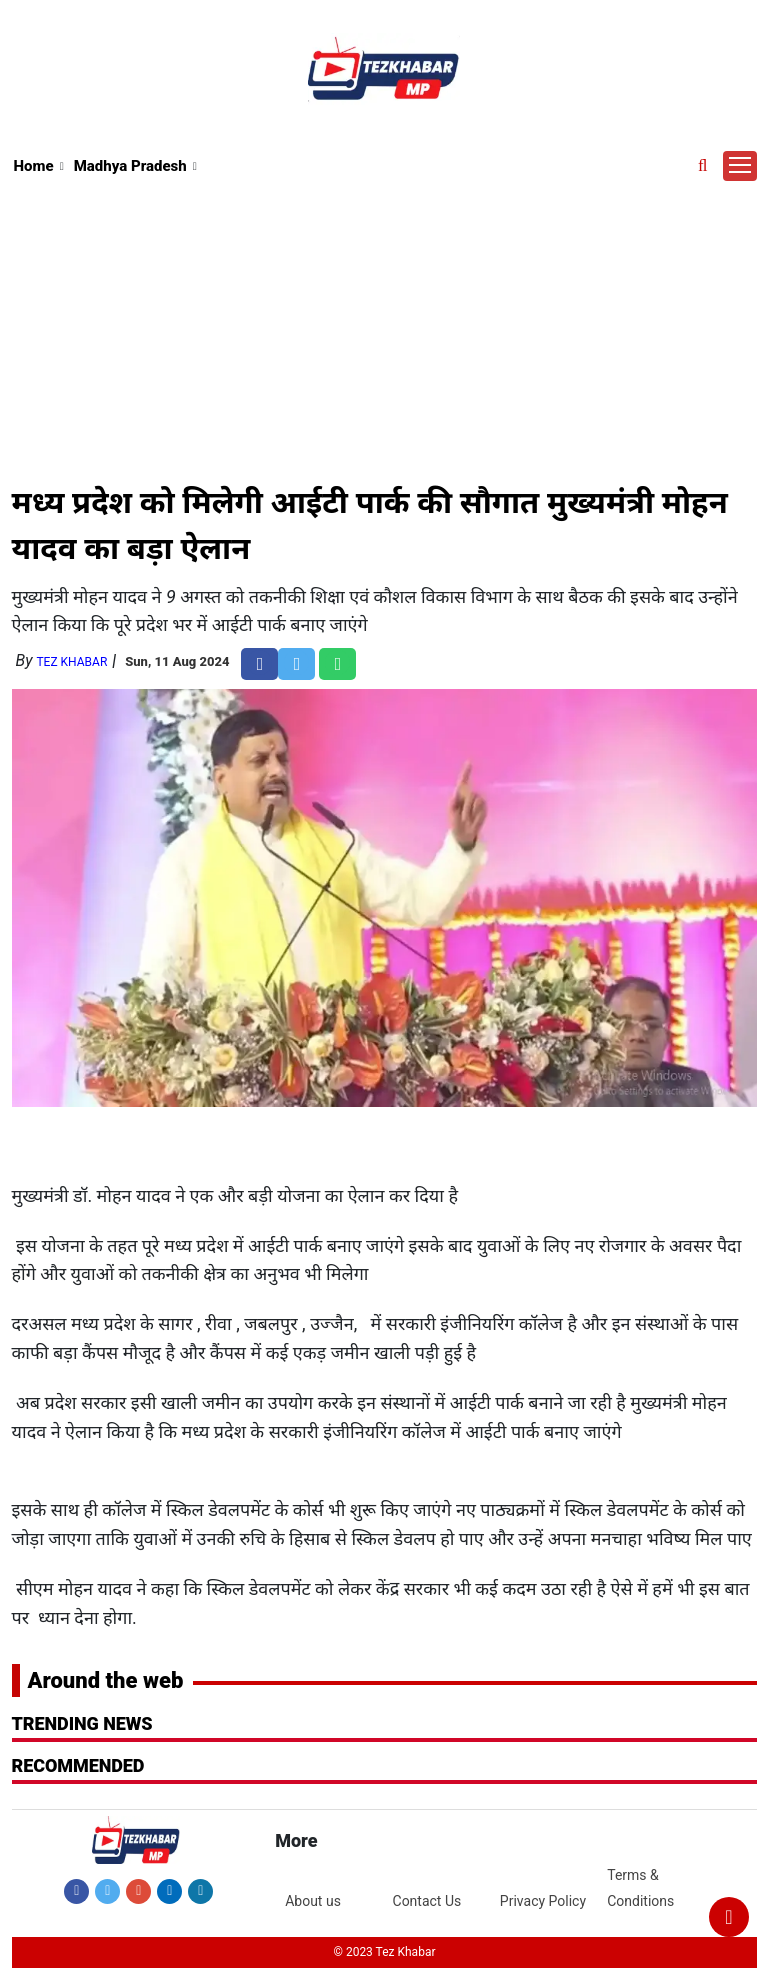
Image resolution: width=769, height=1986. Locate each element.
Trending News (82, 1723)
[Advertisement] (385, 329)
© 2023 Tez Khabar (384, 1952)
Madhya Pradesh (130, 166)
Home (34, 166)
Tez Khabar (71, 662)
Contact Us (427, 1901)
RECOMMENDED (78, 1765)
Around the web (106, 1680)
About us (313, 1901)
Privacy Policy (543, 1901)
